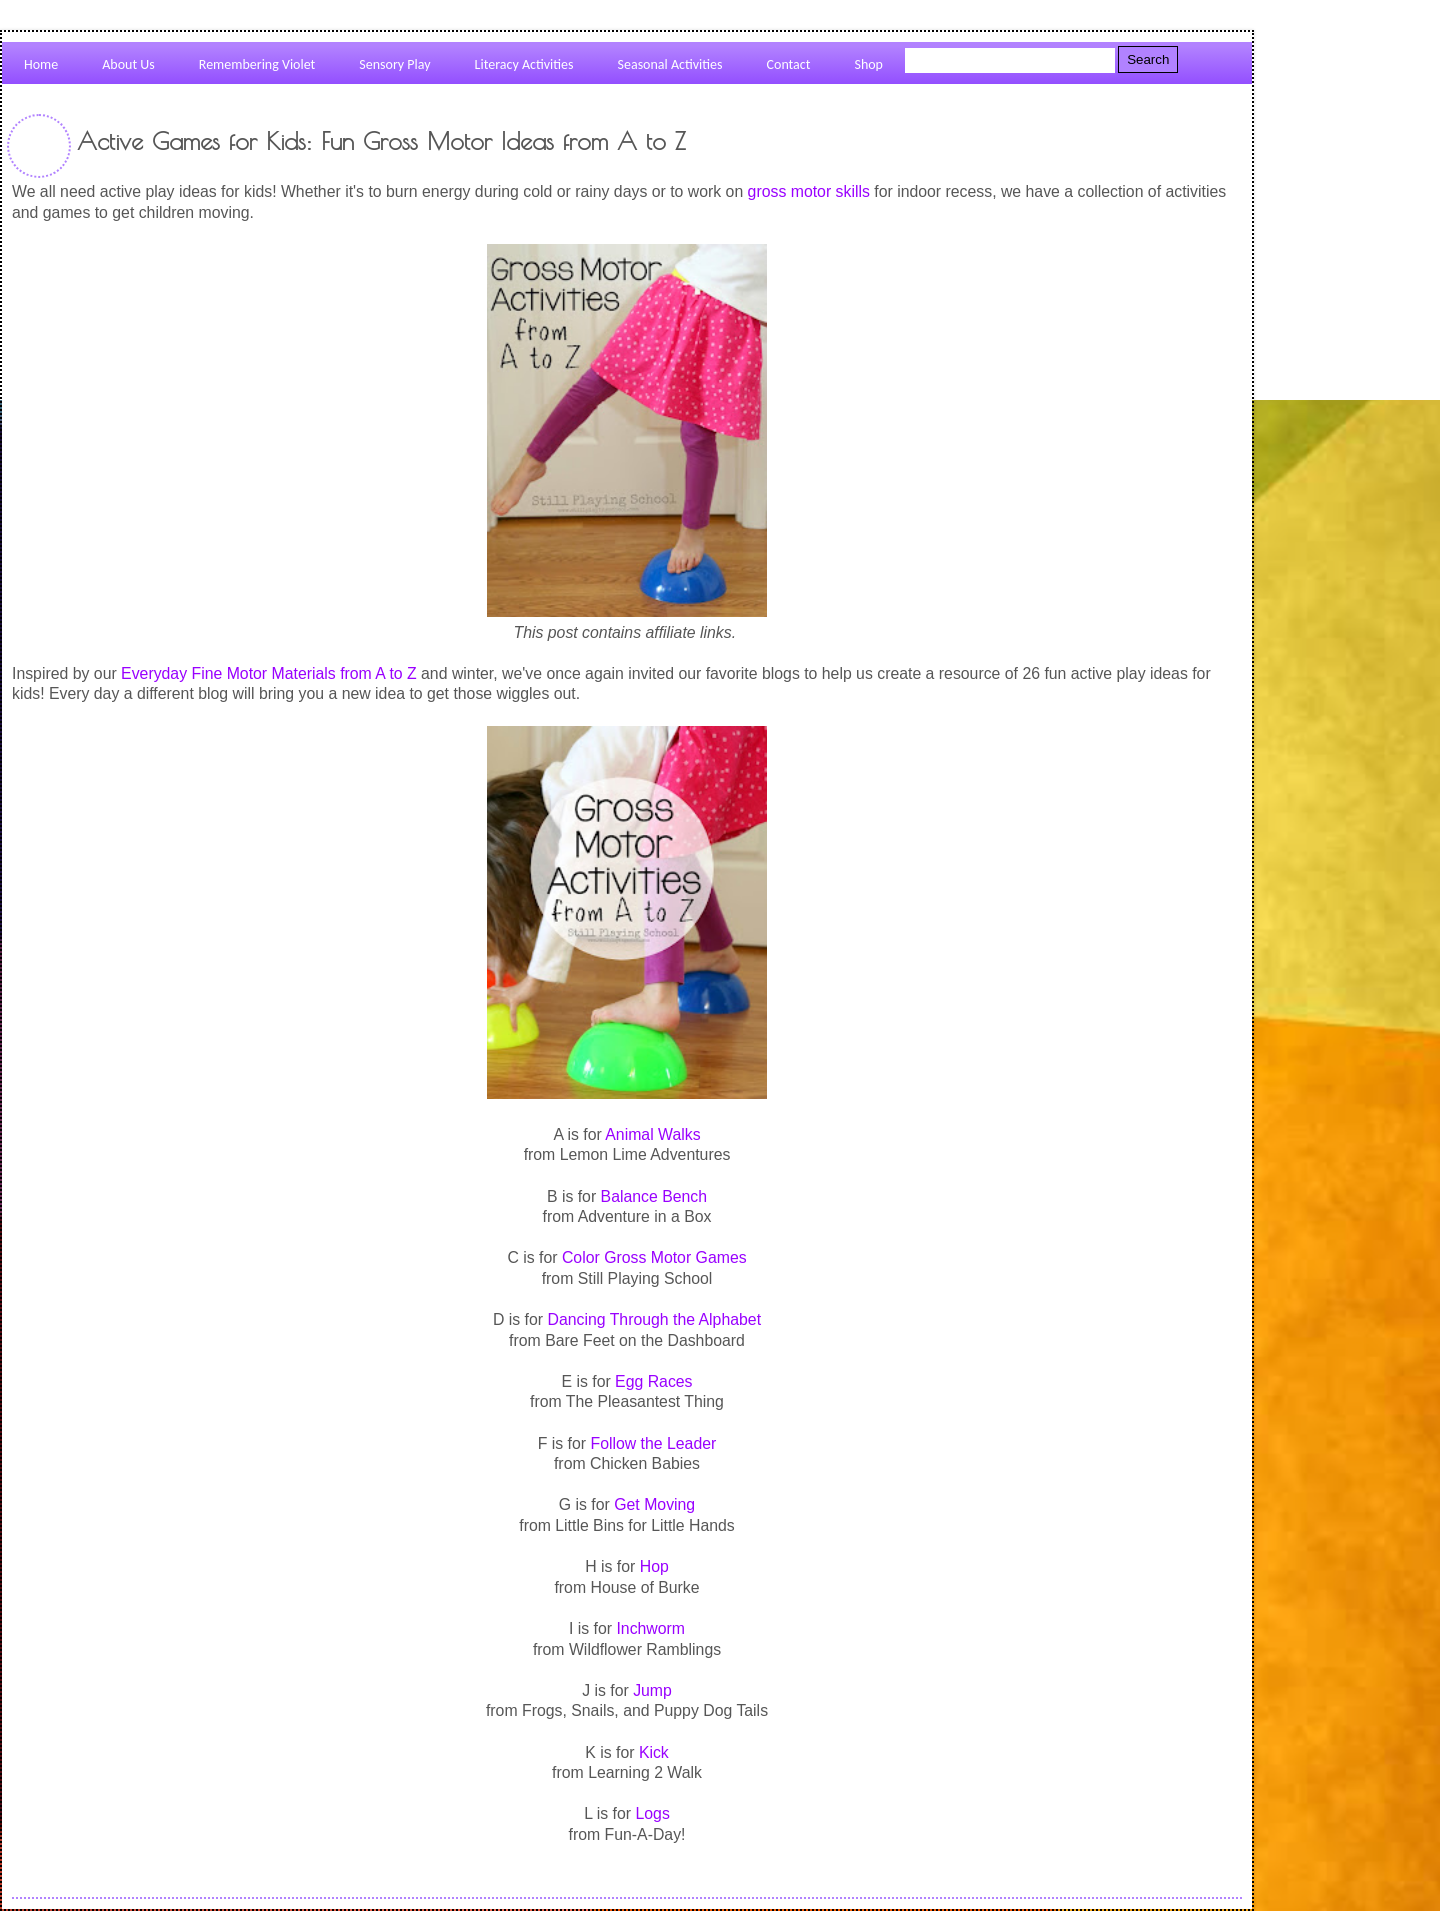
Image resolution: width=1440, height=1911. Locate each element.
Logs (652, 1813)
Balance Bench (654, 1196)
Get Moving (654, 1504)
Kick (654, 1752)
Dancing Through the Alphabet (654, 1319)
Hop (654, 1566)
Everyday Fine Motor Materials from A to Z (269, 673)
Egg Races (653, 1381)
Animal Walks (652, 1134)
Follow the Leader (653, 1443)
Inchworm (650, 1628)
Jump (652, 1690)
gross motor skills (809, 191)
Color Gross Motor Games (654, 1257)
